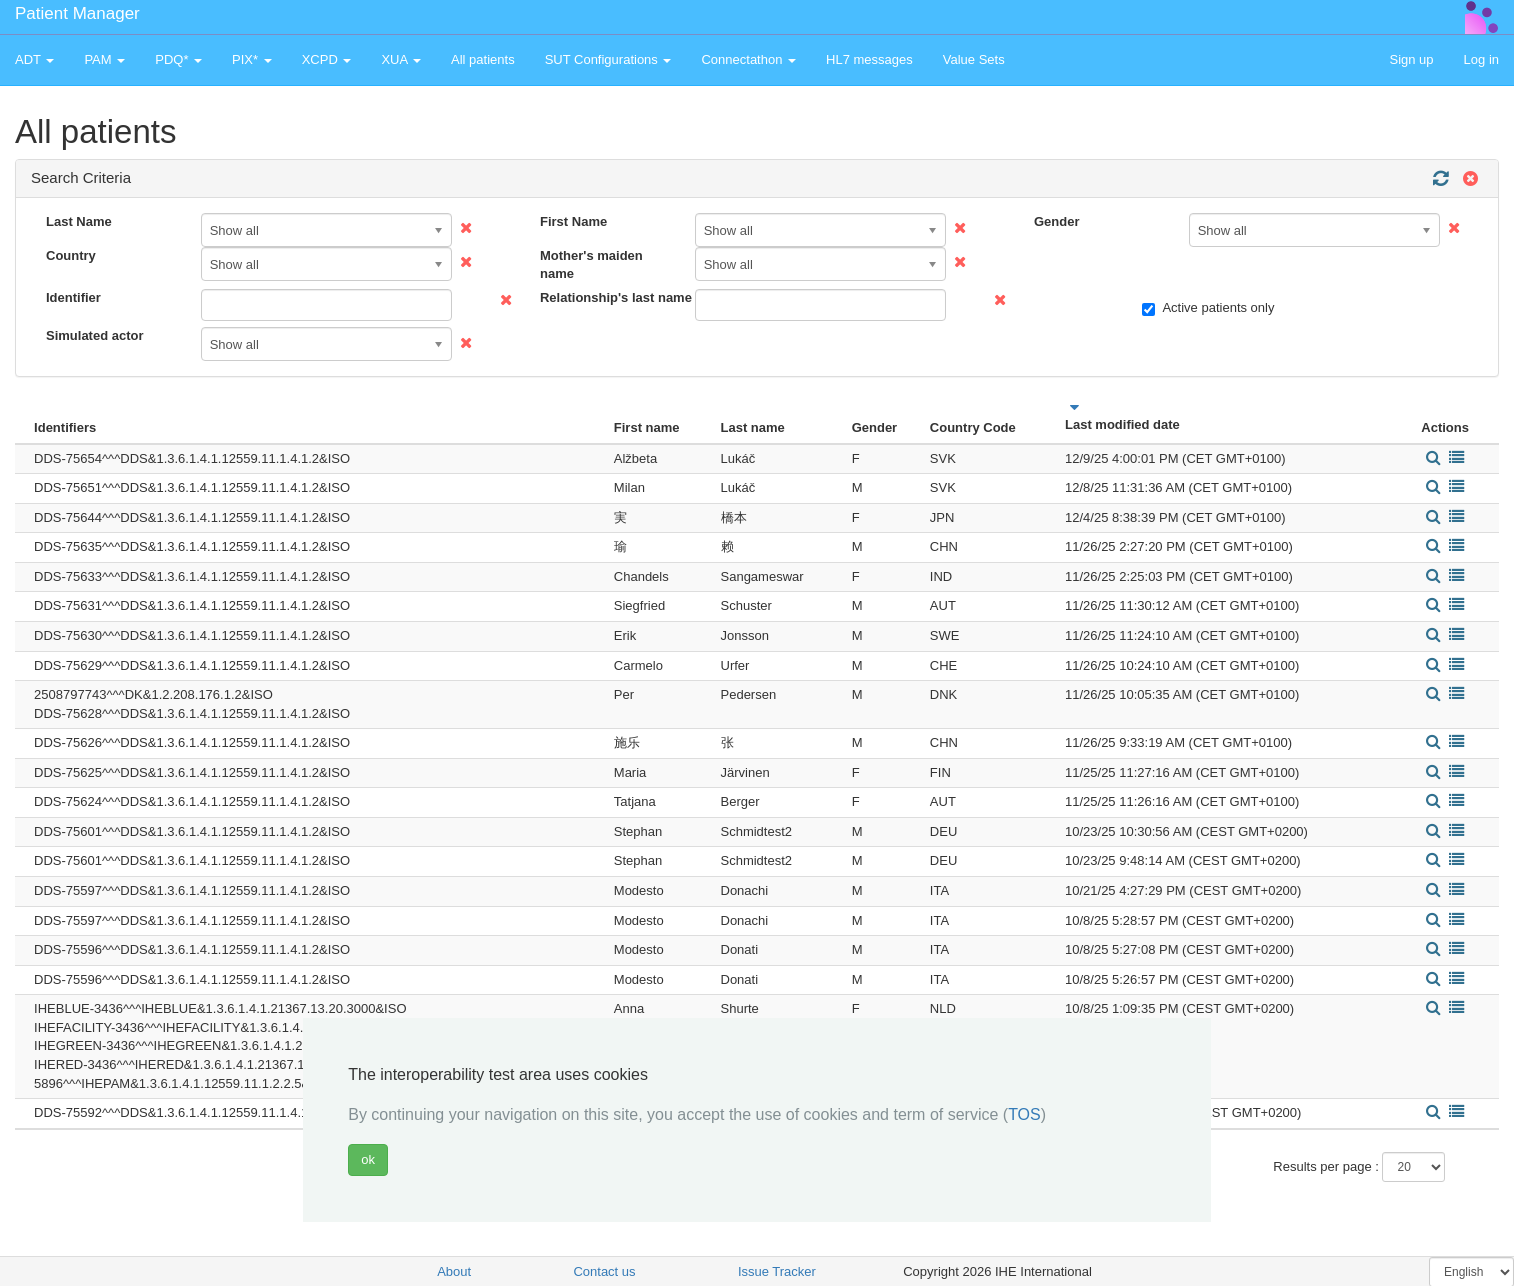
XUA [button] (401, 59)
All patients (483, 59)
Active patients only (1208, 308)
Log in (1481, 59)
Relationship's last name (610, 297)
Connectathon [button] (748, 59)
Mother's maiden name (591, 265)
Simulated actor (95, 335)
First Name (573, 221)
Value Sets (974, 59)
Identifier (73, 297)
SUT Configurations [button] (608, 59)
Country (71, 255)
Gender (1057, 221)
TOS (1024, 1114)
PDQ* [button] (178, 59)
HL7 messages (869, 59)
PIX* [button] (252, 59)
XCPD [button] (327, 59)
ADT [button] (34, 59)
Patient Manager (77, 13)
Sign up (1411, 59)
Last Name (79, 221)
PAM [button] (104, 59)
